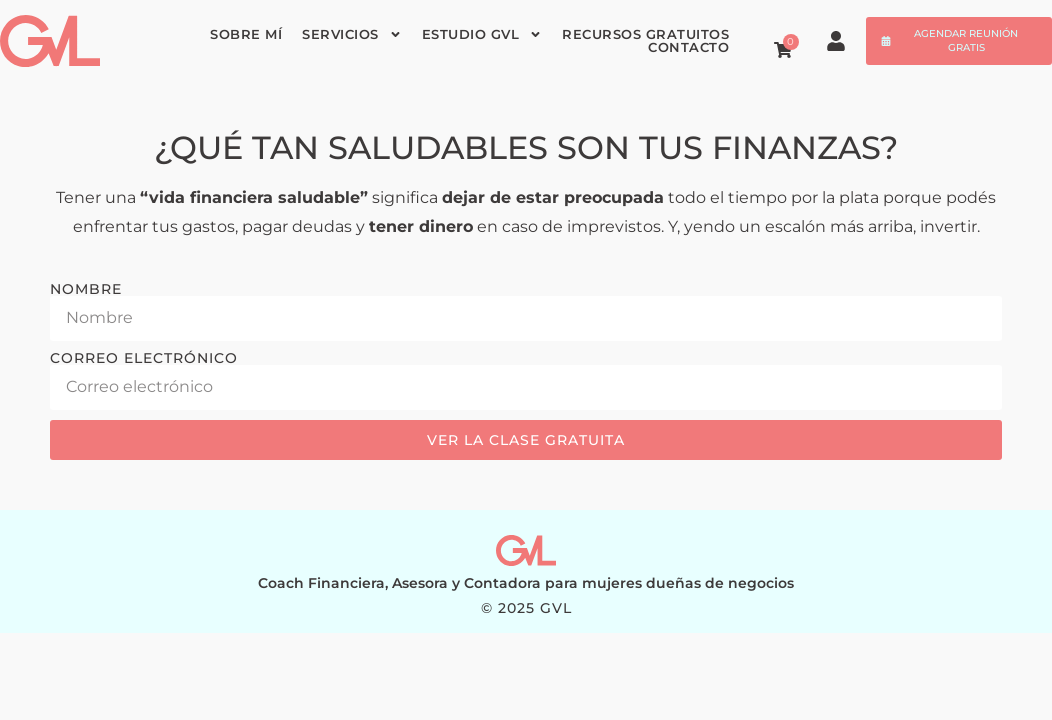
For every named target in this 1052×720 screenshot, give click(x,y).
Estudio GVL (482, 34)
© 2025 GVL (526, 608)
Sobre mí (246, 34)
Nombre (86, 289)
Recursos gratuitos (645, 34)
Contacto (688, 47)
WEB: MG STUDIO (526, 624)
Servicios (352, 34)
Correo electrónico (144, 358)
